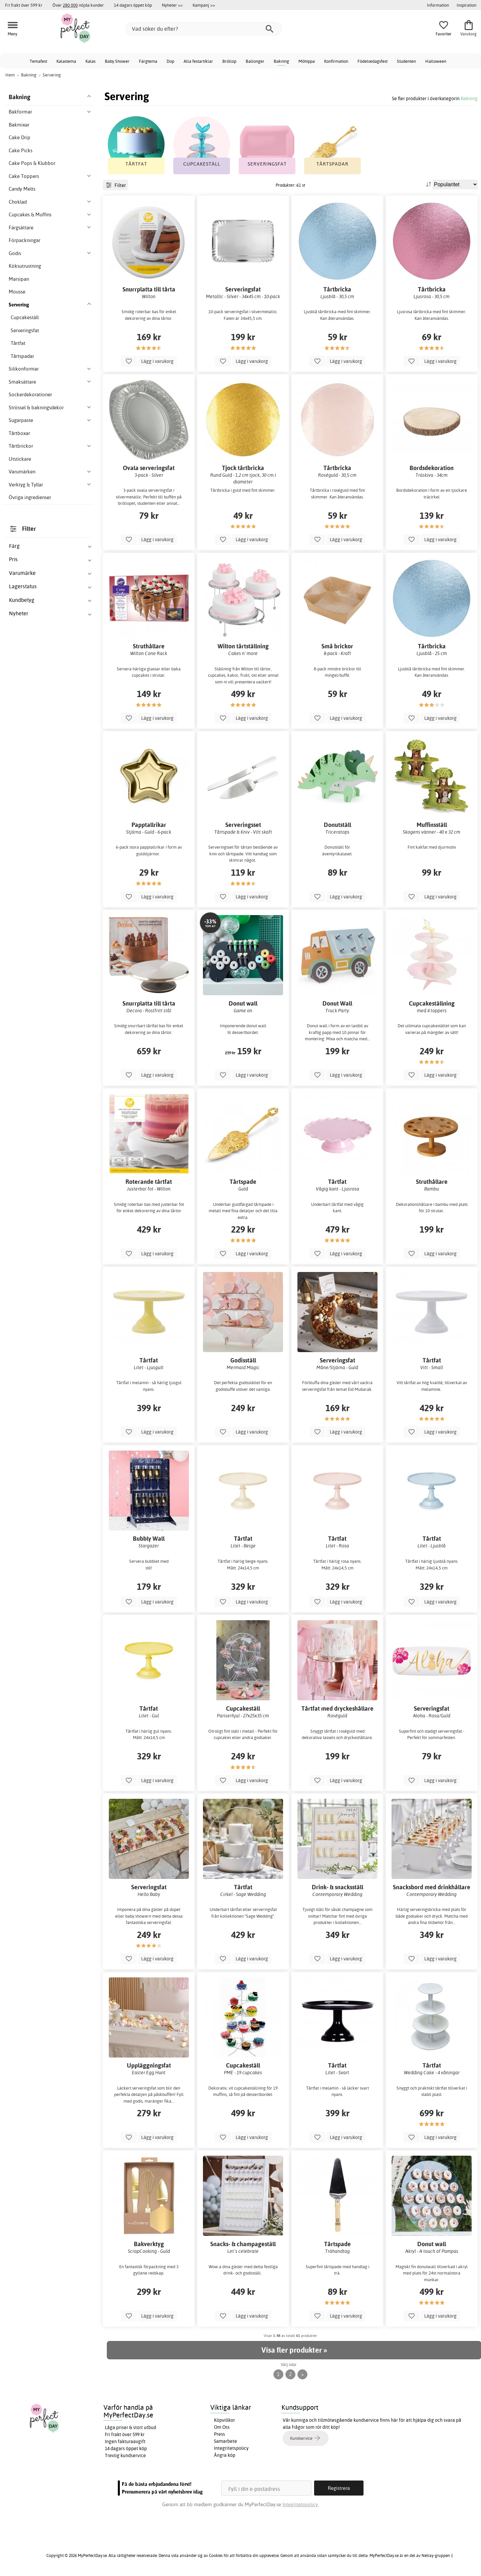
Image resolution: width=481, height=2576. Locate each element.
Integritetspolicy (231, 2448)
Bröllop (229, 61)
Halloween (435, 61)
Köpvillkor (224, 2420)
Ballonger (255, 61)
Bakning (281, 61)
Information (438, 5)
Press (219, 2434)
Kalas (90, 61)
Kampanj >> (204, 5)
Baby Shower (117, 61)
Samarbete (225, 2441)
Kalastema (66, 61)
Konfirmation (336, 61)
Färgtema (148, 61)
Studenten (406, 61)
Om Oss (222, 2427)
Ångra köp (224, 2455)
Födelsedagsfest (372, 61)
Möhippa (306, 61)
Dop (170, 61)
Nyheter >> (172, 5)
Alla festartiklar (198, 61)
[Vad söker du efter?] (203, 28)
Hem (10, 74)
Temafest (38, 61)
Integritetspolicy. (300, 2504)
